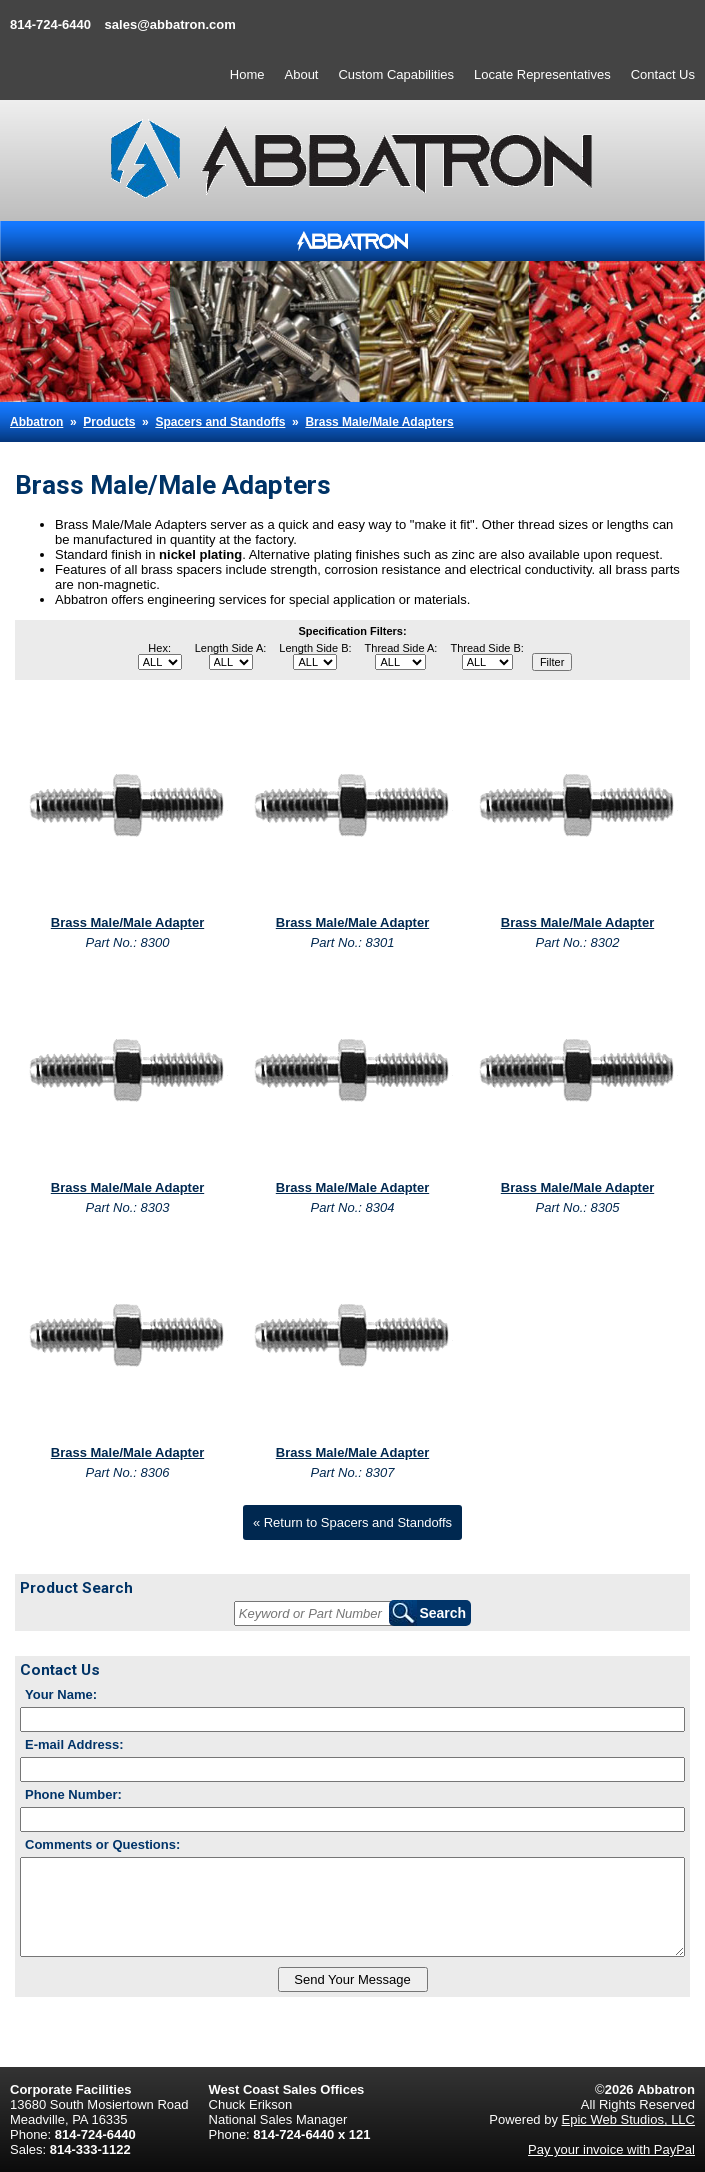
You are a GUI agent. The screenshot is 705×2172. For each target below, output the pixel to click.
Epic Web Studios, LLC (628, 2119)
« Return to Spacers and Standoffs (352, 1522)
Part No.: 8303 (128, 1207)
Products (109, 422)
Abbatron (36, 422)
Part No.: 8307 (353, 1472)
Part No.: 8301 (353, 942)
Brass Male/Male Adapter (127, 922)
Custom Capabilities (396, 74)
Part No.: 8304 (353, 1207)
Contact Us (663, 74)
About (302, 74)
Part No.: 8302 (578, 942)
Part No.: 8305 (578, 1207)
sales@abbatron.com (170, 24)
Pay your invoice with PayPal (611, 2149)
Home (247, 74)
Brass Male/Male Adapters (379, 422)
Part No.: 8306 (128, 1472)
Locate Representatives (542, 74)
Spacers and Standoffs (220, 422)
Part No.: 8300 (128, 942)
